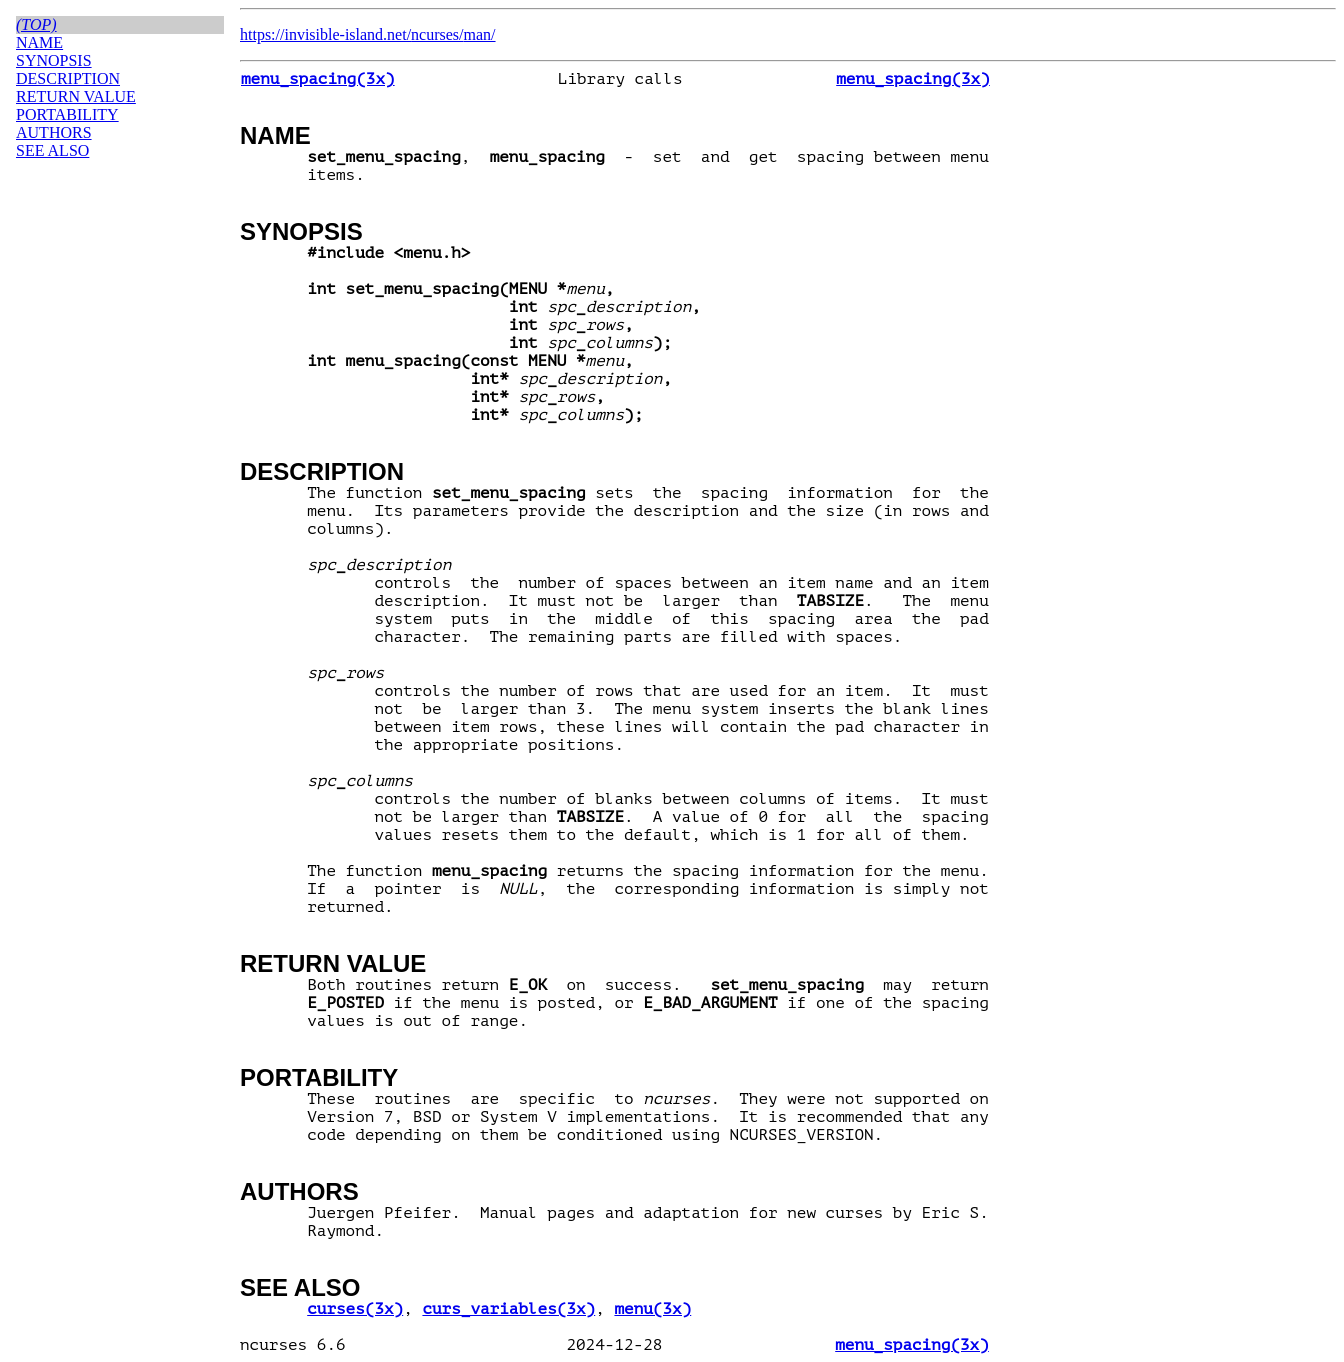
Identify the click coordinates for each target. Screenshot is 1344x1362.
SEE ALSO (300, 1287)
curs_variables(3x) (508, 1309)
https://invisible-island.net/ (325, 34)
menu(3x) (652, 1309)
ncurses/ (437, 34)
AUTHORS (299, 1191)
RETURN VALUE (333, 963)
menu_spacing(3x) (318, 79)
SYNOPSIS (301, 231)
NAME (275, 135)
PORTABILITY (319, 1077)
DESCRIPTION (322, 471)
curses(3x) (355, 1309)
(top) (36, 24)
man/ (480, 34)
